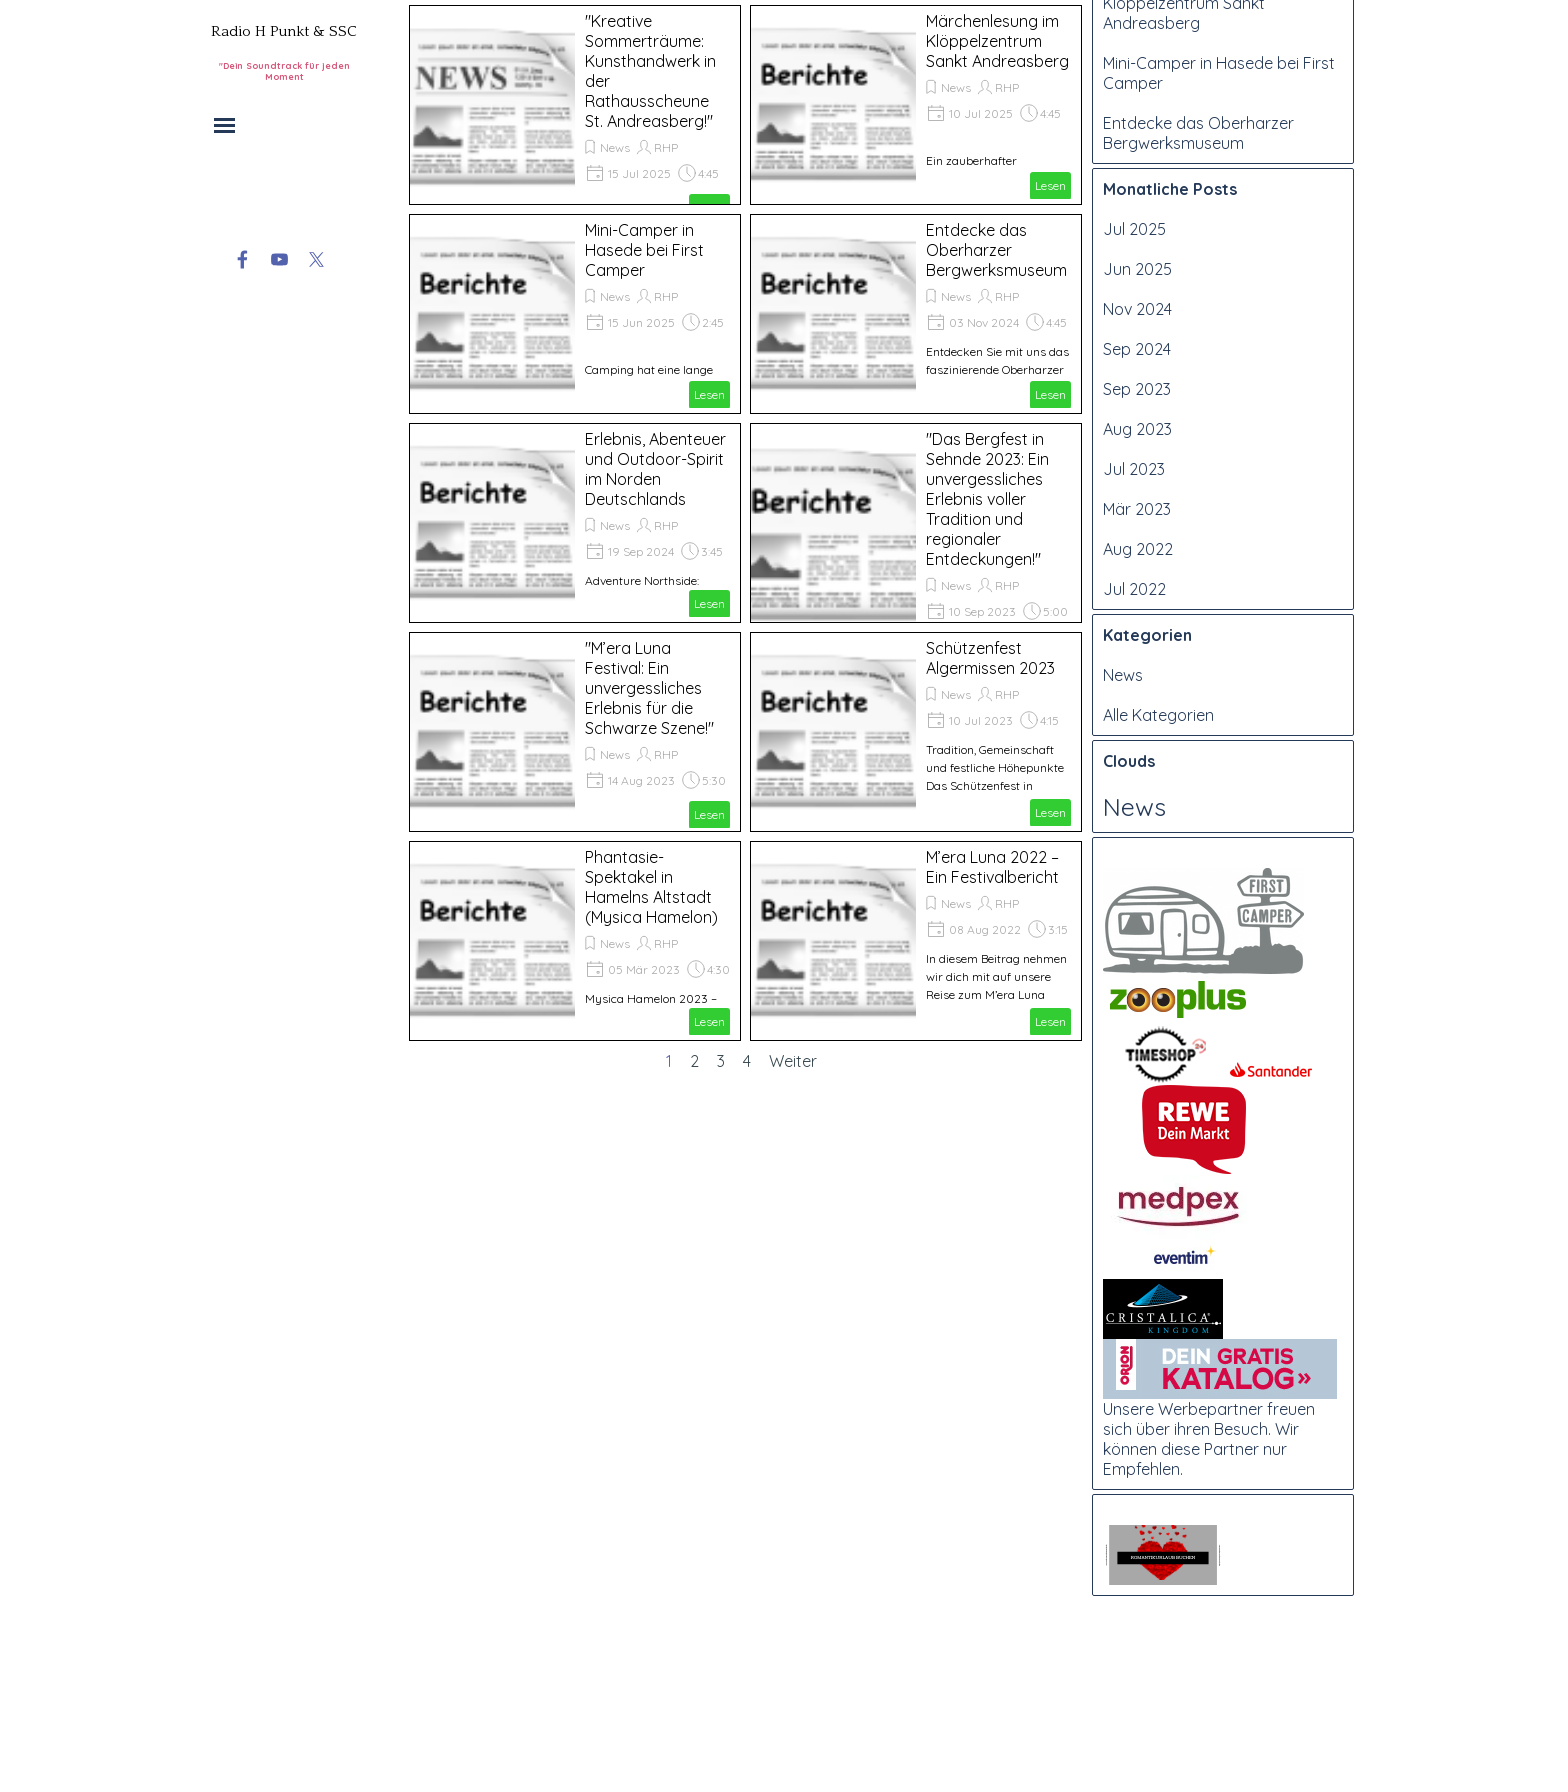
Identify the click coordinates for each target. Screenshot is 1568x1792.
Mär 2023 (1137, 696)
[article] (575, 105)
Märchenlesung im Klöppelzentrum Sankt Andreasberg (997, 41)
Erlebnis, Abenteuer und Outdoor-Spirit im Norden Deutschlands (655, 469)
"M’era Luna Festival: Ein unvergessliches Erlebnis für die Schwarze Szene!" (649, 688)
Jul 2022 (1134, 776)
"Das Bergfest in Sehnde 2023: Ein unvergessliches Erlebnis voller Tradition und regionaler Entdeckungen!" (987, 499)
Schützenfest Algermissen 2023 (990, 658)
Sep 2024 (1137, 536)
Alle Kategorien (1158, 902)
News (615, 147)
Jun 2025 (1137, 456)
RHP (666, 147)
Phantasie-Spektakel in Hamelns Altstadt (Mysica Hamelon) (651, 887)
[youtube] (279, 259)
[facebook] (242, 259)
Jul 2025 (1134, 416)
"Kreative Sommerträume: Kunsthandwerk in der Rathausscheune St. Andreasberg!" (1198, 100)
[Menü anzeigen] (224, 125)
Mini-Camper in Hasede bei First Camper (644, 250)
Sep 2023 (1137, 576)
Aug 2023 (1137, 616)
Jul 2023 (1134, 656)
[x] (316, 259)
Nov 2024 (1137, 496)
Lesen (1050, 185)
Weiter (793, 1061)
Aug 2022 (1138, 736)
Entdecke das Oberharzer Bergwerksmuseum (996, 250)
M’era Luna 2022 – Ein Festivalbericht (992, 867)
